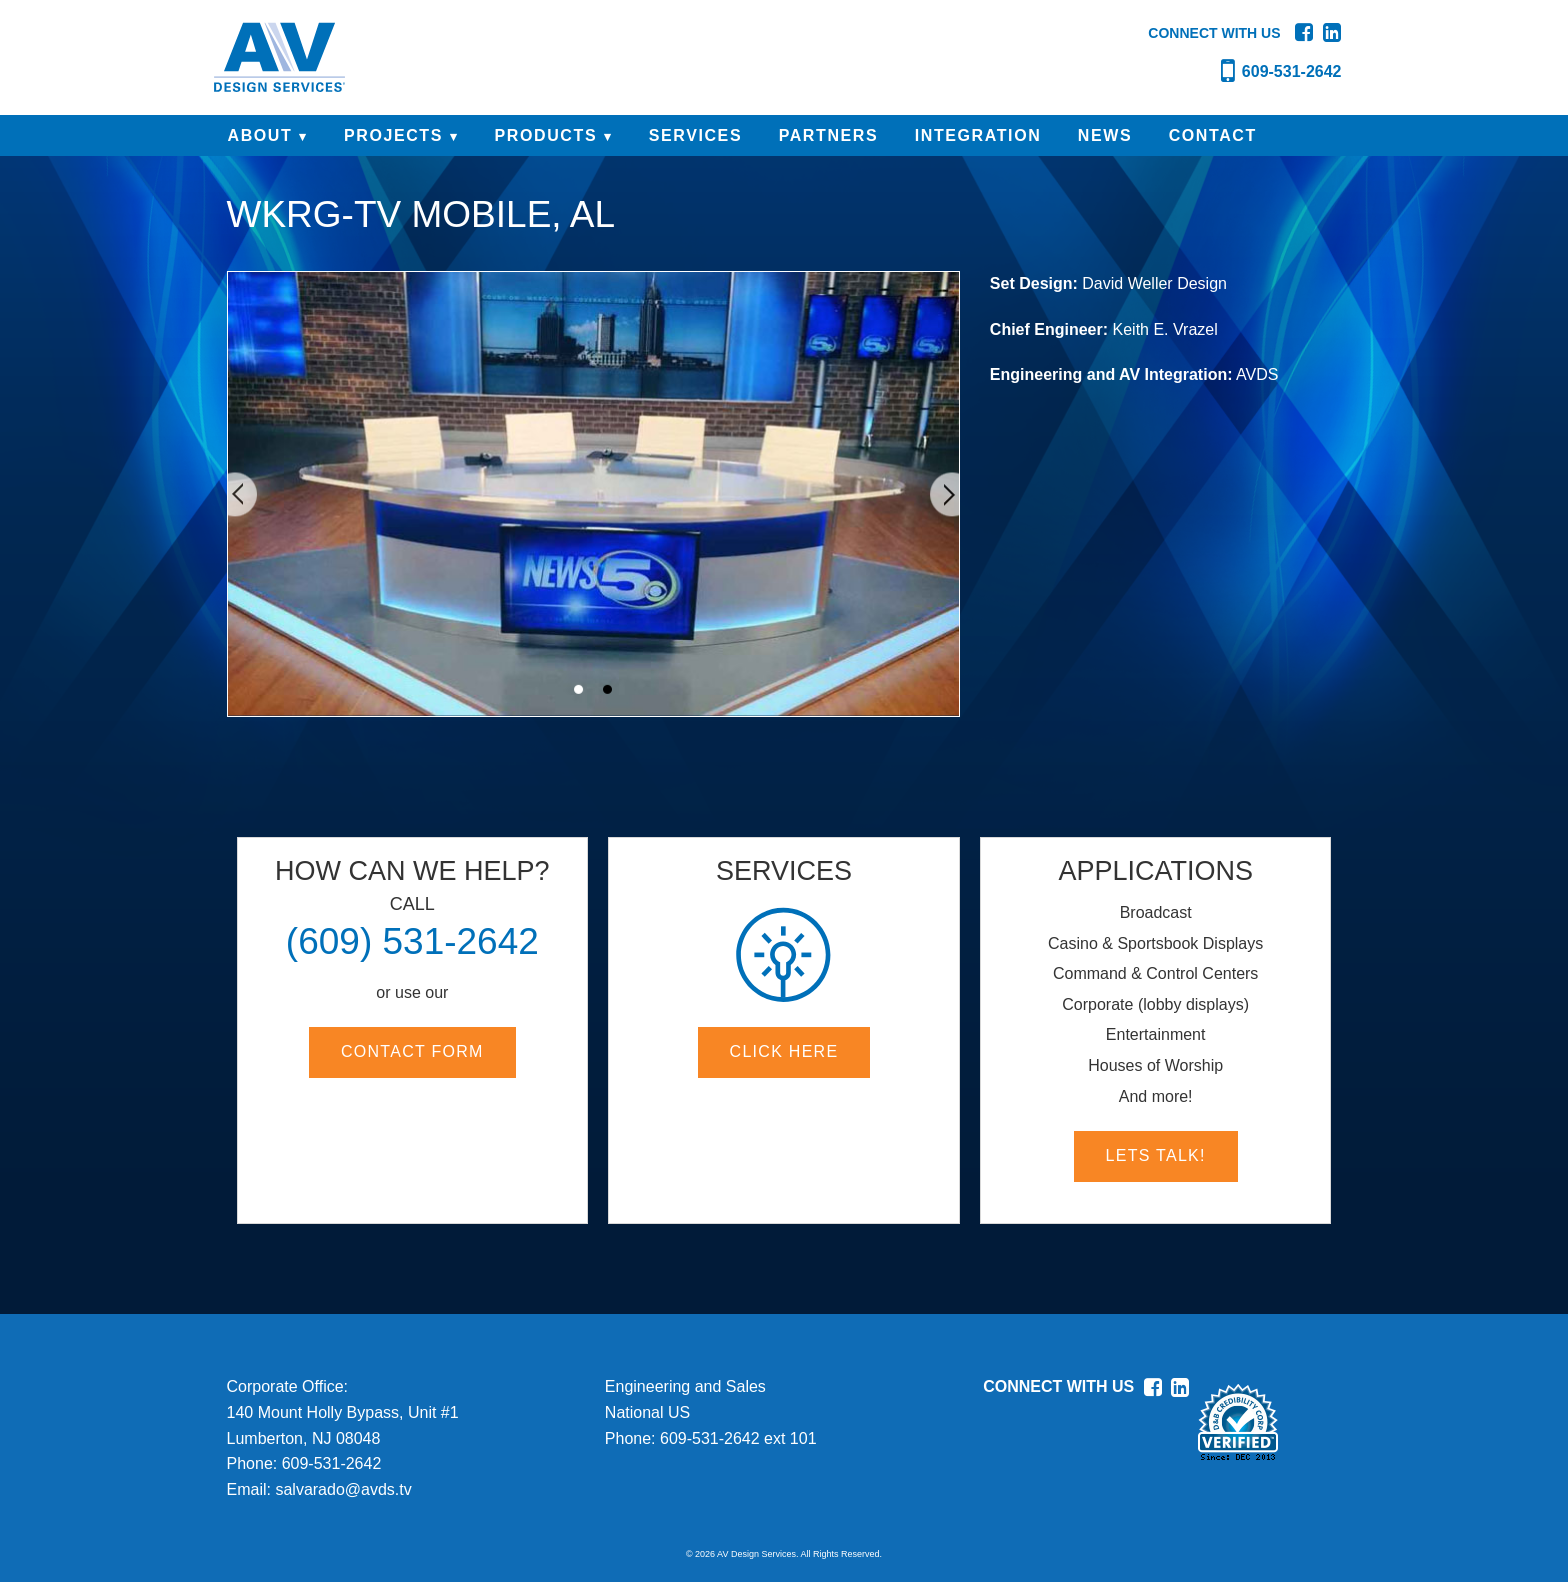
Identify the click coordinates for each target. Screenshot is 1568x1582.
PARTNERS (829, 135)
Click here (784, 1051)
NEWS (1105, 135)
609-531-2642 (332, 1463)
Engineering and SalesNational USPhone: (685, 1412)
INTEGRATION (978, 135)
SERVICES (695, 135)
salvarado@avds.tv (343, 1489)
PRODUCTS (546, 135)
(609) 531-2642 (412, 941)
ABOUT (260, 135)
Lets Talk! (1156, 1155)
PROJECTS (393, 135)
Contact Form (412, 1051)
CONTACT (1213, 135)
